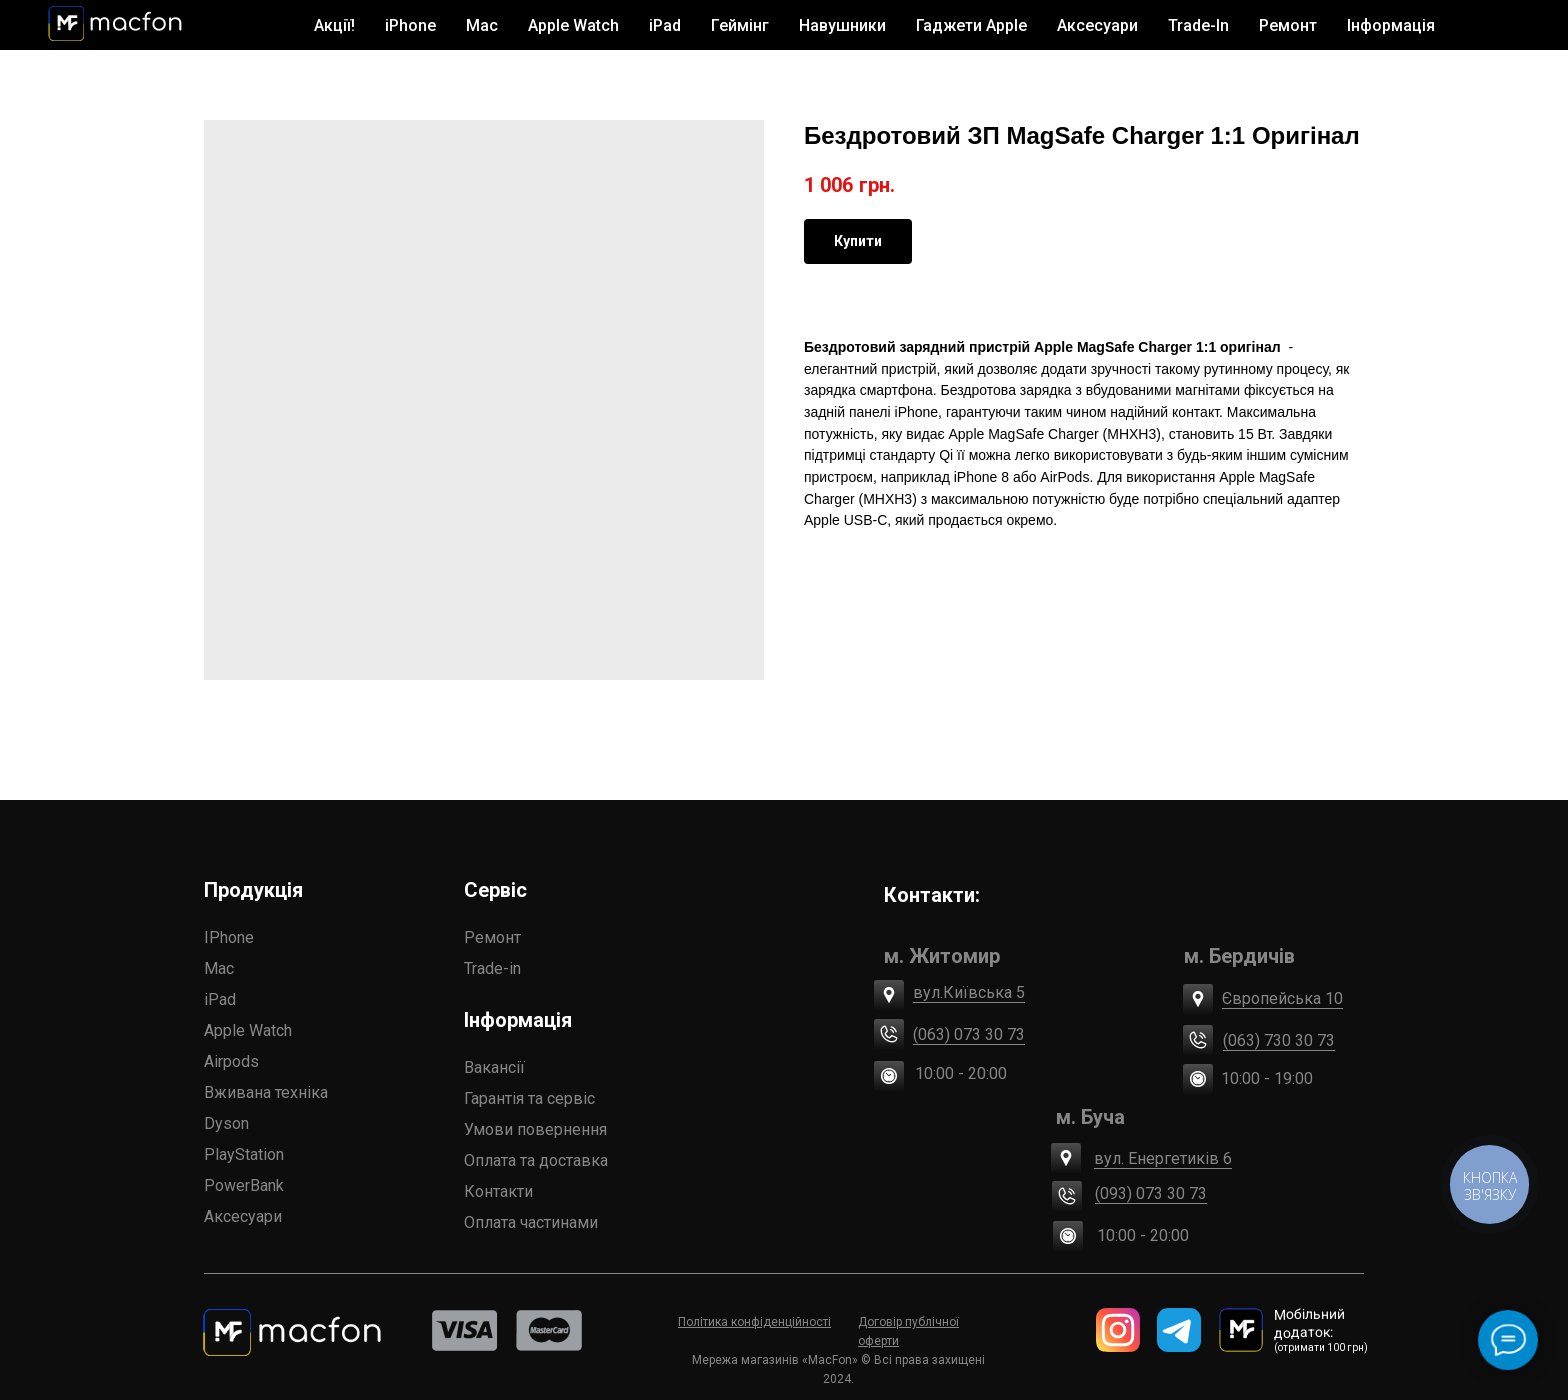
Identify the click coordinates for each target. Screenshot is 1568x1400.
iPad (220, 999)
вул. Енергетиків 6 (1163, 1158)
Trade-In (1198, 25)
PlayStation (244, 1154)
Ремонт (1288, 25)
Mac (219, 968)
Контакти (498, 1191)
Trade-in (492, 968)
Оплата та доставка (536, 1160)
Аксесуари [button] (1097, 25)
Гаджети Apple (971, 25)
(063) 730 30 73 (1279, 1040)
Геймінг (740, 25)
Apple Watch (248, 1030)
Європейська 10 (1282, 998)
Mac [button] (482, 25)
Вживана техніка (266, 1092)
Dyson (226, 1123)
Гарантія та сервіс (529, 1098)
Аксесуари (243, 1216)
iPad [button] (665, 25)
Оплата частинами (531, 1222)
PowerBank (244, 1185)
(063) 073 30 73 (969, 1034)
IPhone (229, 937)
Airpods (231, 1061)
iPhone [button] (410, 25)
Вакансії (494, 1067)
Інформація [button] (1391, 25)
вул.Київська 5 (969, 992)
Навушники (842, 25)
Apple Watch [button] (573, 25)
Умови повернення (535, 1129)
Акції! (334, 25)
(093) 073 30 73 (1151, 1193)
